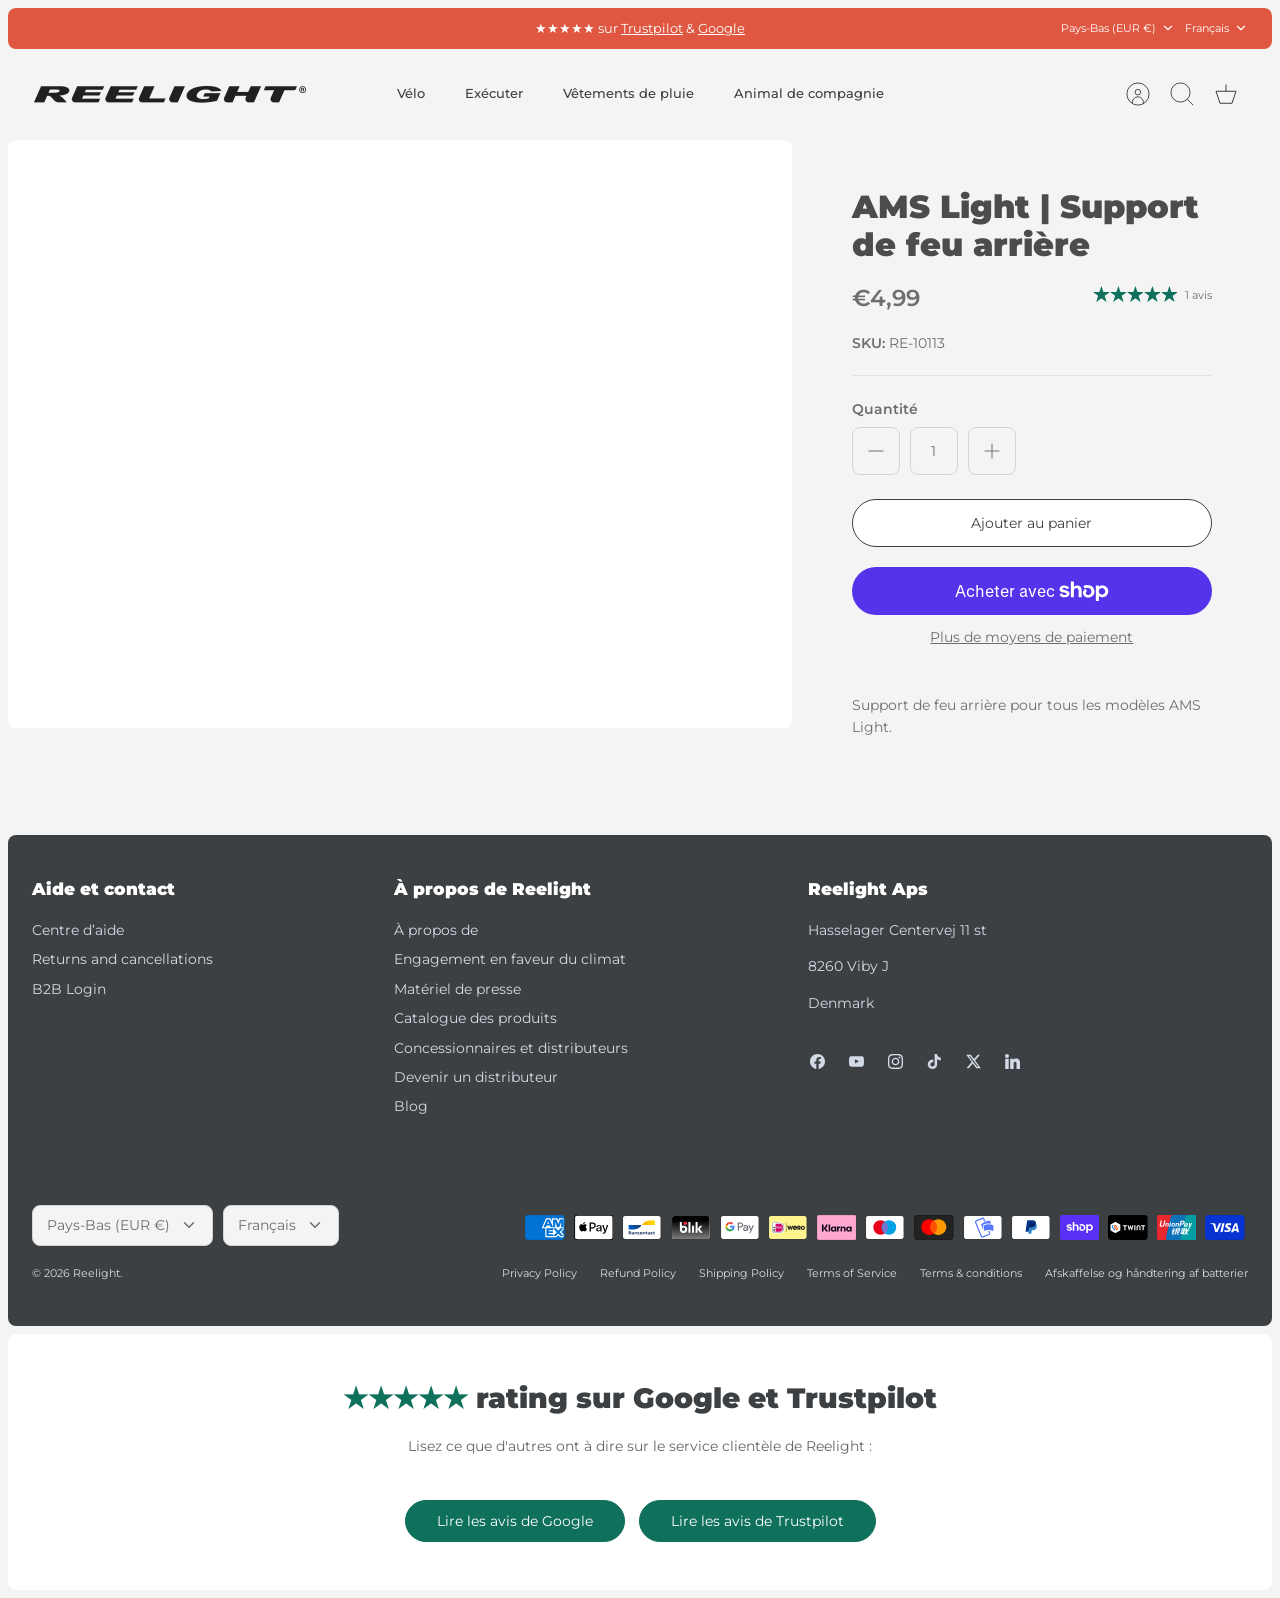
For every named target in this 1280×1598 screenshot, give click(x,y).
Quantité (885, 409)
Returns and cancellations (122, 959)
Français (1216, 28)
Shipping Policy (741, 1273)
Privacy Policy (539, 1273)
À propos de (436, 930)
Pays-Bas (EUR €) (1118, 28)
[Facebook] (817, 1061)
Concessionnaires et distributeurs (511, 1048)
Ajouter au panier (1031, 523)
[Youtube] (856, 1061)
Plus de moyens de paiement (1031, 637)
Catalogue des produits (475, 1018)
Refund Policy (638, 1273)
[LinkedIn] (1012, 1061)
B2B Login (69, 989)
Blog (411, 1106)
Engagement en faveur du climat (510, 959)
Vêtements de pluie (628, 93)
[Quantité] (934, 451)
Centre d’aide (78, 930)
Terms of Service (852, 1273)
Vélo (411, 93)
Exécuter (494, 93)
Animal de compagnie (809, 93)
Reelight (96, 1273)
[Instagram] (895, 1061)
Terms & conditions (971, 1273)
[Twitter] (973, 1061)
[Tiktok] (934, 1061)
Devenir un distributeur (476, 1077)
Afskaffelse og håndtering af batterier (1146, 1273)
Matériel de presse (457, 989)
